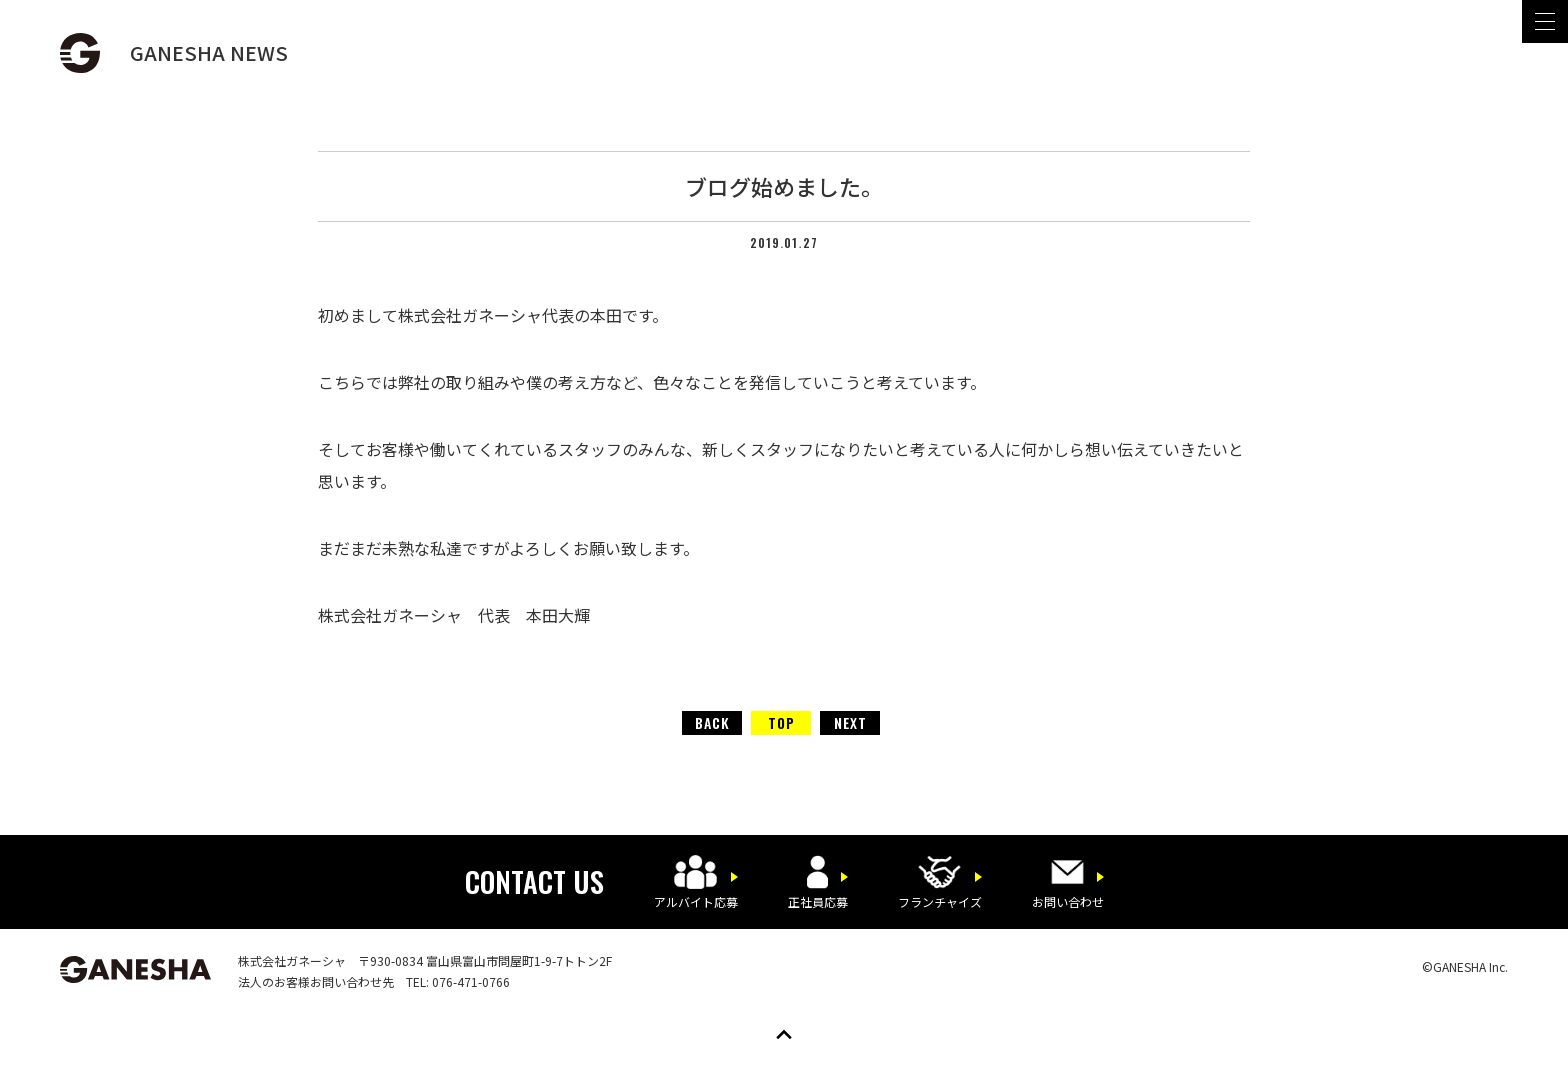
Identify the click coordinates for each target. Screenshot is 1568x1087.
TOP (781, 722)
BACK (712, 722)
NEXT (850, 722)
